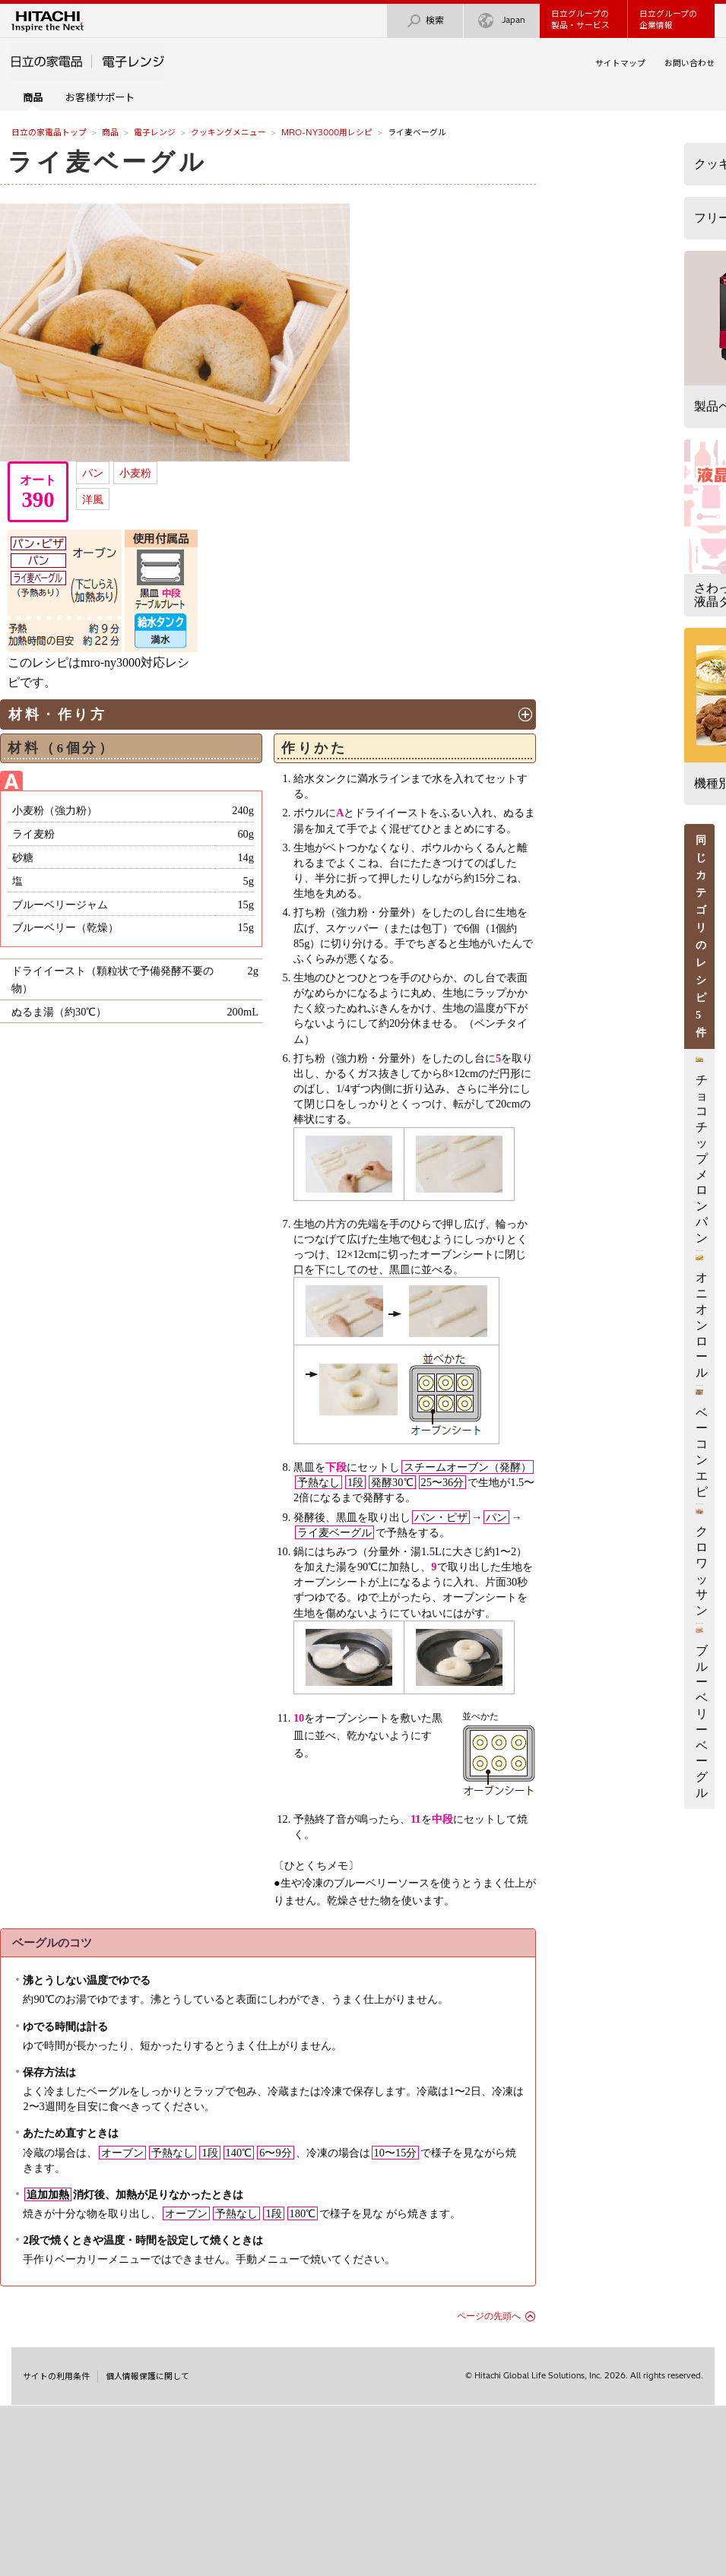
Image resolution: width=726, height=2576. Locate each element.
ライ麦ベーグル (108, 162)
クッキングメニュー (228, 132)
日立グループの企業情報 (668, 19)
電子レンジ (155, 132)
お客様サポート (100, 97)
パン (92, 473)
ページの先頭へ (489, 2316)
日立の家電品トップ (49, 132)
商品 (110, 132)
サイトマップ (620, 63)
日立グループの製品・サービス (580, 19)
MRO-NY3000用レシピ (327, 132)
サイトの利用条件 (56, 2376)
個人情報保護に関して (147, 2376)
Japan (501, 21)
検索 (425, 21)
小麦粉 (135, 473)
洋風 (92, 499)
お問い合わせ (689, 63)
